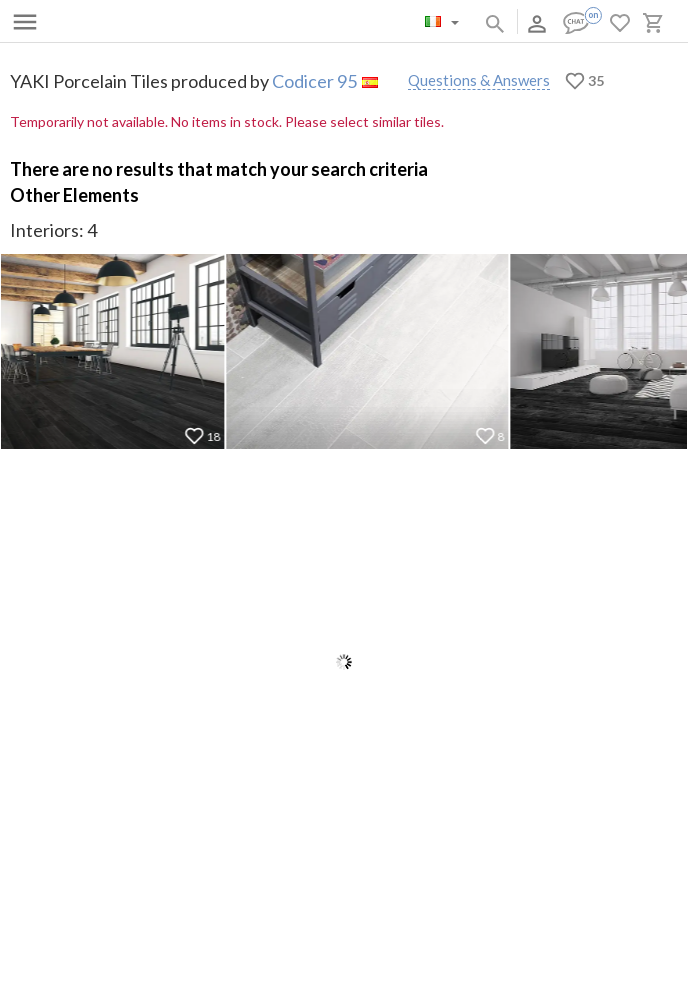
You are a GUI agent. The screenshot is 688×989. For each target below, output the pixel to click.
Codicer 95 (314, 81)
